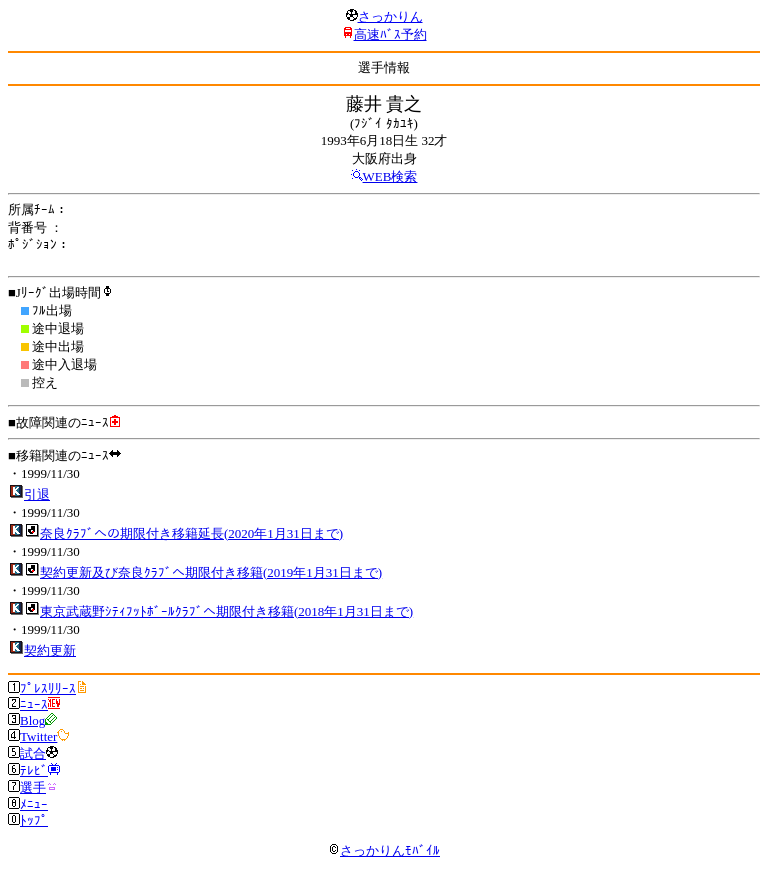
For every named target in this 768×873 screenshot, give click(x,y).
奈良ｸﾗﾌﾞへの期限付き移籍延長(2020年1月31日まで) (191, 533)
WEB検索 (390, 176)
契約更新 (50, 650)
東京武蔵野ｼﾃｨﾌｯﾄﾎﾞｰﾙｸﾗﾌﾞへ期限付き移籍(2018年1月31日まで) (226, 611)
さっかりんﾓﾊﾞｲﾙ (384, 850)
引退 (37, 494)
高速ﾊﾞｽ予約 (390, 34)
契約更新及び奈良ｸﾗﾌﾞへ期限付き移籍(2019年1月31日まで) (211, 572)
